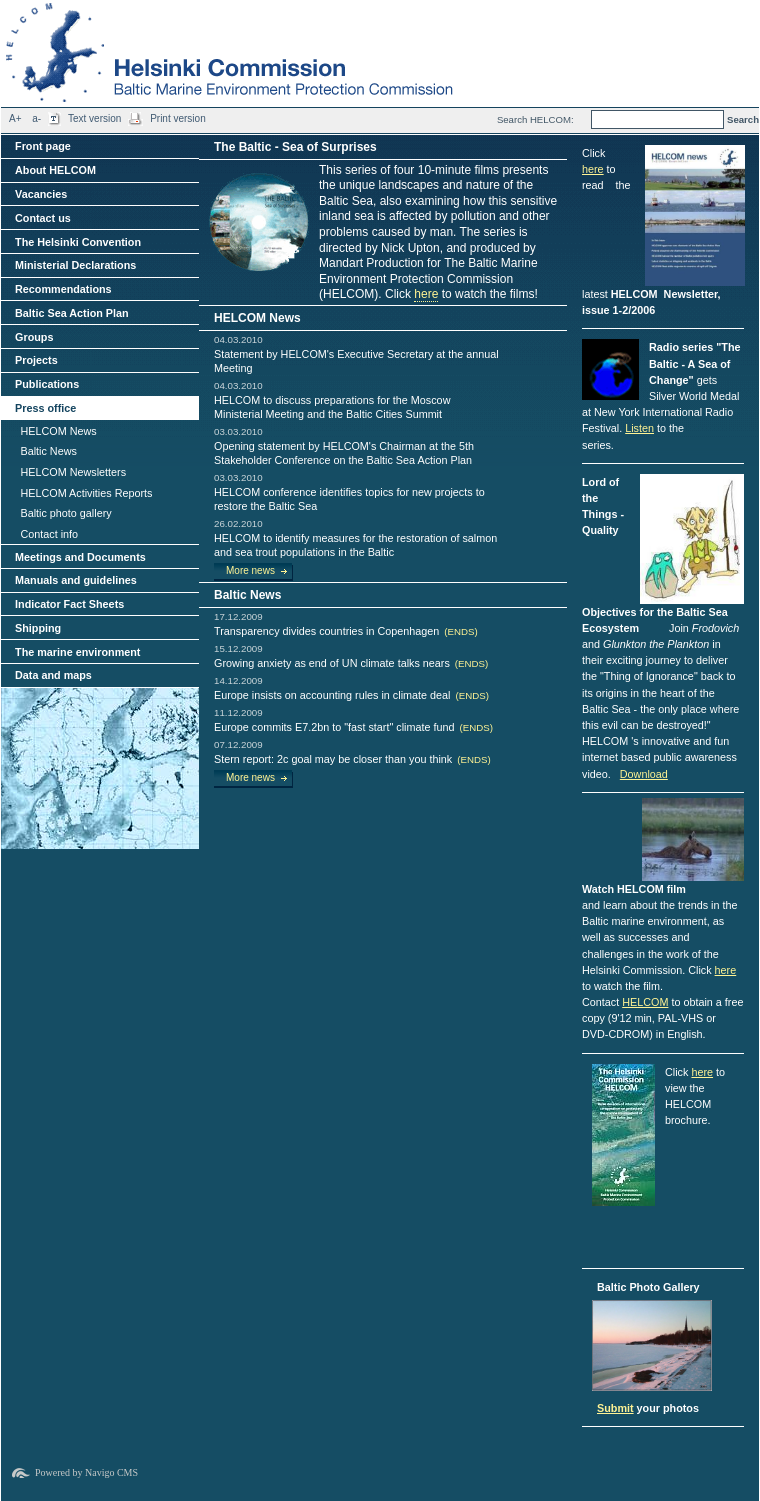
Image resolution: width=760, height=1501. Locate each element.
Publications (47, 384)
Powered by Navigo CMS (86, 1472)
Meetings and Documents (80, 557)
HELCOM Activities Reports (86, 493)
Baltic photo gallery (65, 513)
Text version (94, 118)
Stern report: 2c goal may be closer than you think (352, 759)
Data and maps (53, 675)
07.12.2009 (238, 744)
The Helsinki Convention (78, 242)
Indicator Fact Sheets (69, 604)
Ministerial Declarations (75, 265)
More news (250, 570)
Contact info (49, 534)
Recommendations (63, 289)
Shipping (38, 628)
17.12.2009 (238, 616)
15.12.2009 (238, 648)
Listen (639, 428)
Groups (34, 337)
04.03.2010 (238, 339)
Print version (178, 118)
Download (644, 774)
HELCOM (645, 1002)
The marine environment (77, 652)
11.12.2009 (238, 712)
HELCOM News (58, 431)
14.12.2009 (238, 680)
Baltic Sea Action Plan (72, 313)
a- (36, 118)
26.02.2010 (238, 523)
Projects (36, 360)
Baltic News (48, 451)
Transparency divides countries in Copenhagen (346, 631)
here (426, 294)
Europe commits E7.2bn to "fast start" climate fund (353, 727)
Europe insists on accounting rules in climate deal (351, 695)
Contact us (43, 218)
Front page (43, 146)
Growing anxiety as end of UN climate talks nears (351, 663)
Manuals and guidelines (76, 580)
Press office (45, 408)
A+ (15, 118)
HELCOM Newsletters (73, 472)
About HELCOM (55, 170)
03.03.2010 (238, 431)
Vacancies (41, 194)
